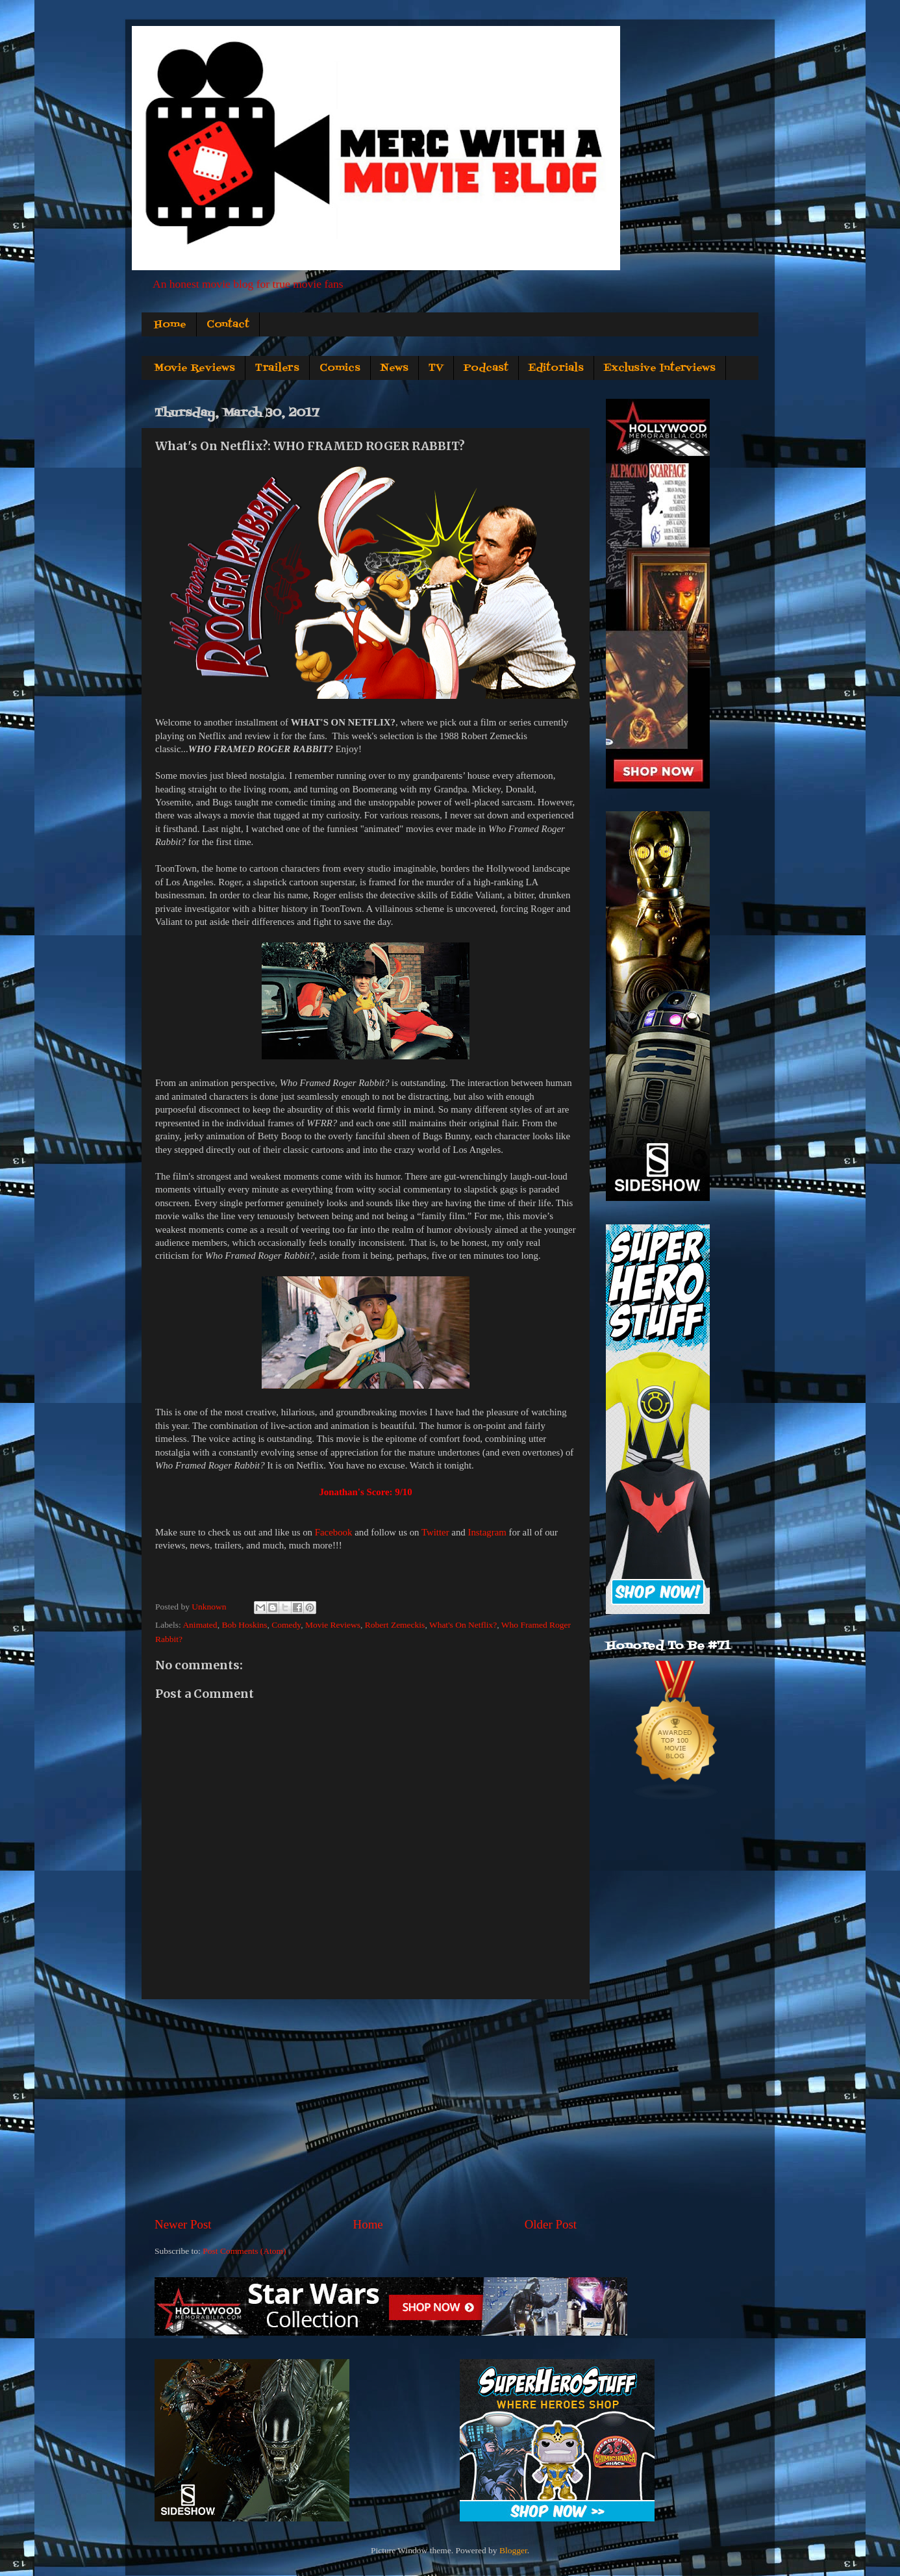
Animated (199, 1625)
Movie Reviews (194, 368)
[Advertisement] (366, 2108)
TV (436, 368)
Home (170, 325)
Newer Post (183, 2224)
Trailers (277, 368)
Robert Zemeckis (395, 1625)
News (394, 368)
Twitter (435, 1532)
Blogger (513, 2550)
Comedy (286, 1625)
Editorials (556, 368)
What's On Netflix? (463, 1625)
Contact (227, 325)
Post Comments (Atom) (244, 2251)
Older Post (551, 2224)
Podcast (486, 368)
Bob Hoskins (244, 1625)
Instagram (487, 1532)
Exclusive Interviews (660, 368)
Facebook (334, 1532)
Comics (339, 368)
